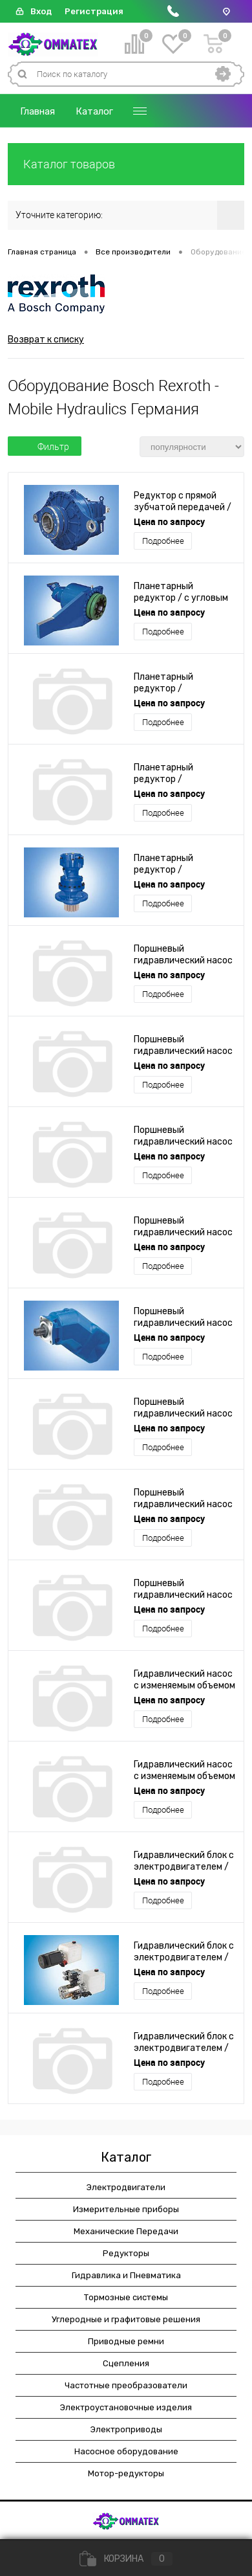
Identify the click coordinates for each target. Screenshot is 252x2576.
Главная (37, 111)
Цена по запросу (169, 521)
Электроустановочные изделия (126, 2407)
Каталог (94, 111)
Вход (41, 11)
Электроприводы (126, 2429)
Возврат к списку (46, 339)
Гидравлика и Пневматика (126, 2275)
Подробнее (163, 541)
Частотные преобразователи (126, 2385)
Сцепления (126, 2363)
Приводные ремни (126, 2341)
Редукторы (126, 2253)
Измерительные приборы (126, 2209)
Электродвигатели (126, 2187)
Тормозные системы (126, 2297)
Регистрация (94, 11)
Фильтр (44, 447)
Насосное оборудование (126, 2451)
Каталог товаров (126, 164)
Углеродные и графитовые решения (126, 2319)
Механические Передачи (126, 2231)
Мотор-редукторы (126, 2473)
